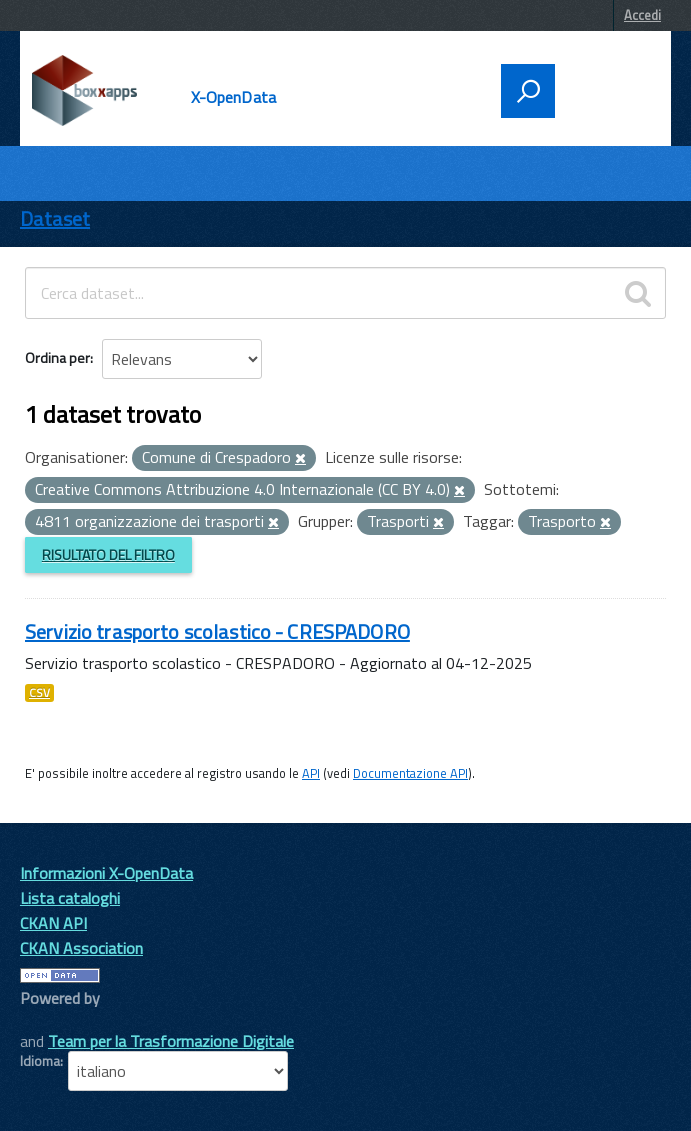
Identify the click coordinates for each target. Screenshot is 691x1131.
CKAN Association (81, 948)
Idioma (40, 1061)
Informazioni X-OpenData (106, 873)
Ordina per (57, 357)
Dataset (55, 218)
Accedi (642, 15)
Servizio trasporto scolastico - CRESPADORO (217, 631)
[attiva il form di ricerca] (528, 91)
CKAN (54, 1020)
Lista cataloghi (70, 898)
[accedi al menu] (607, 89)
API (311, 773)
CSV (39, 693)
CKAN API (53, 923)
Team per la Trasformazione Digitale (171, 1041)
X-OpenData (234, 97)
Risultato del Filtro (108, 554)
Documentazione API (410, 773)
